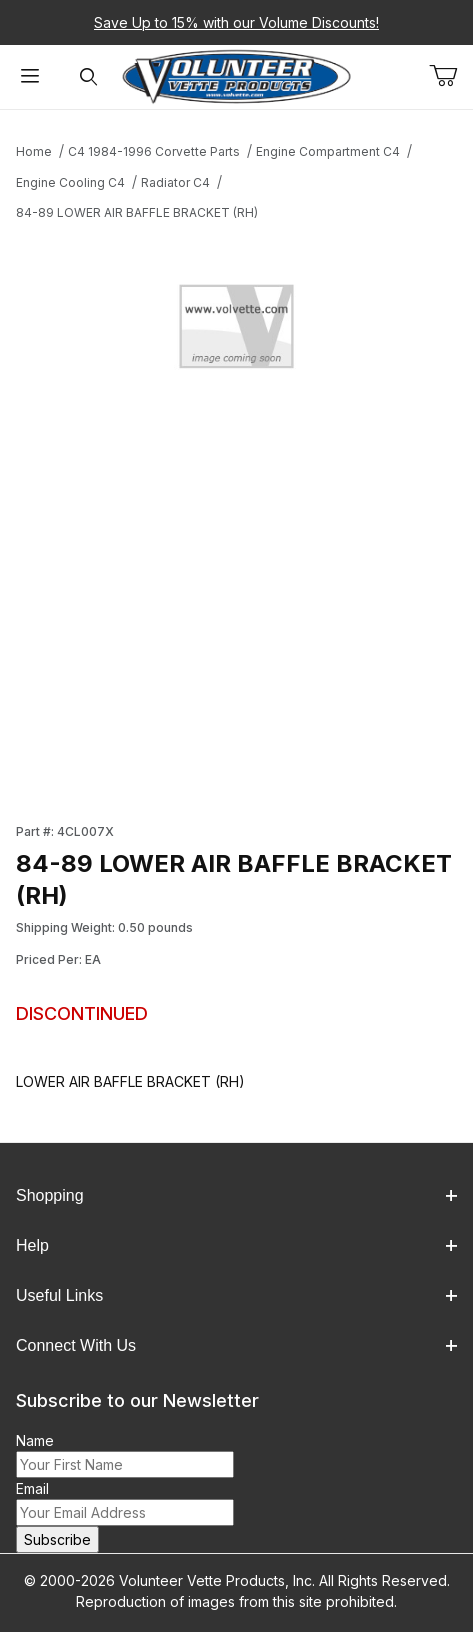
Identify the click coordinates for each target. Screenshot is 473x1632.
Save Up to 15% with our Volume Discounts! (236, 22)
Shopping (236, 1195)
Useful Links (236, 1295)
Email (32, 1488)
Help (236, 1245)
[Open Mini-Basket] (451, 76)
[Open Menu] (29, 77)
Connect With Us (236, 1345)
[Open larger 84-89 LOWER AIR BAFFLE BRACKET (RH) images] (236, 331)
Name (35, 1440)
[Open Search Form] (88, 77)
